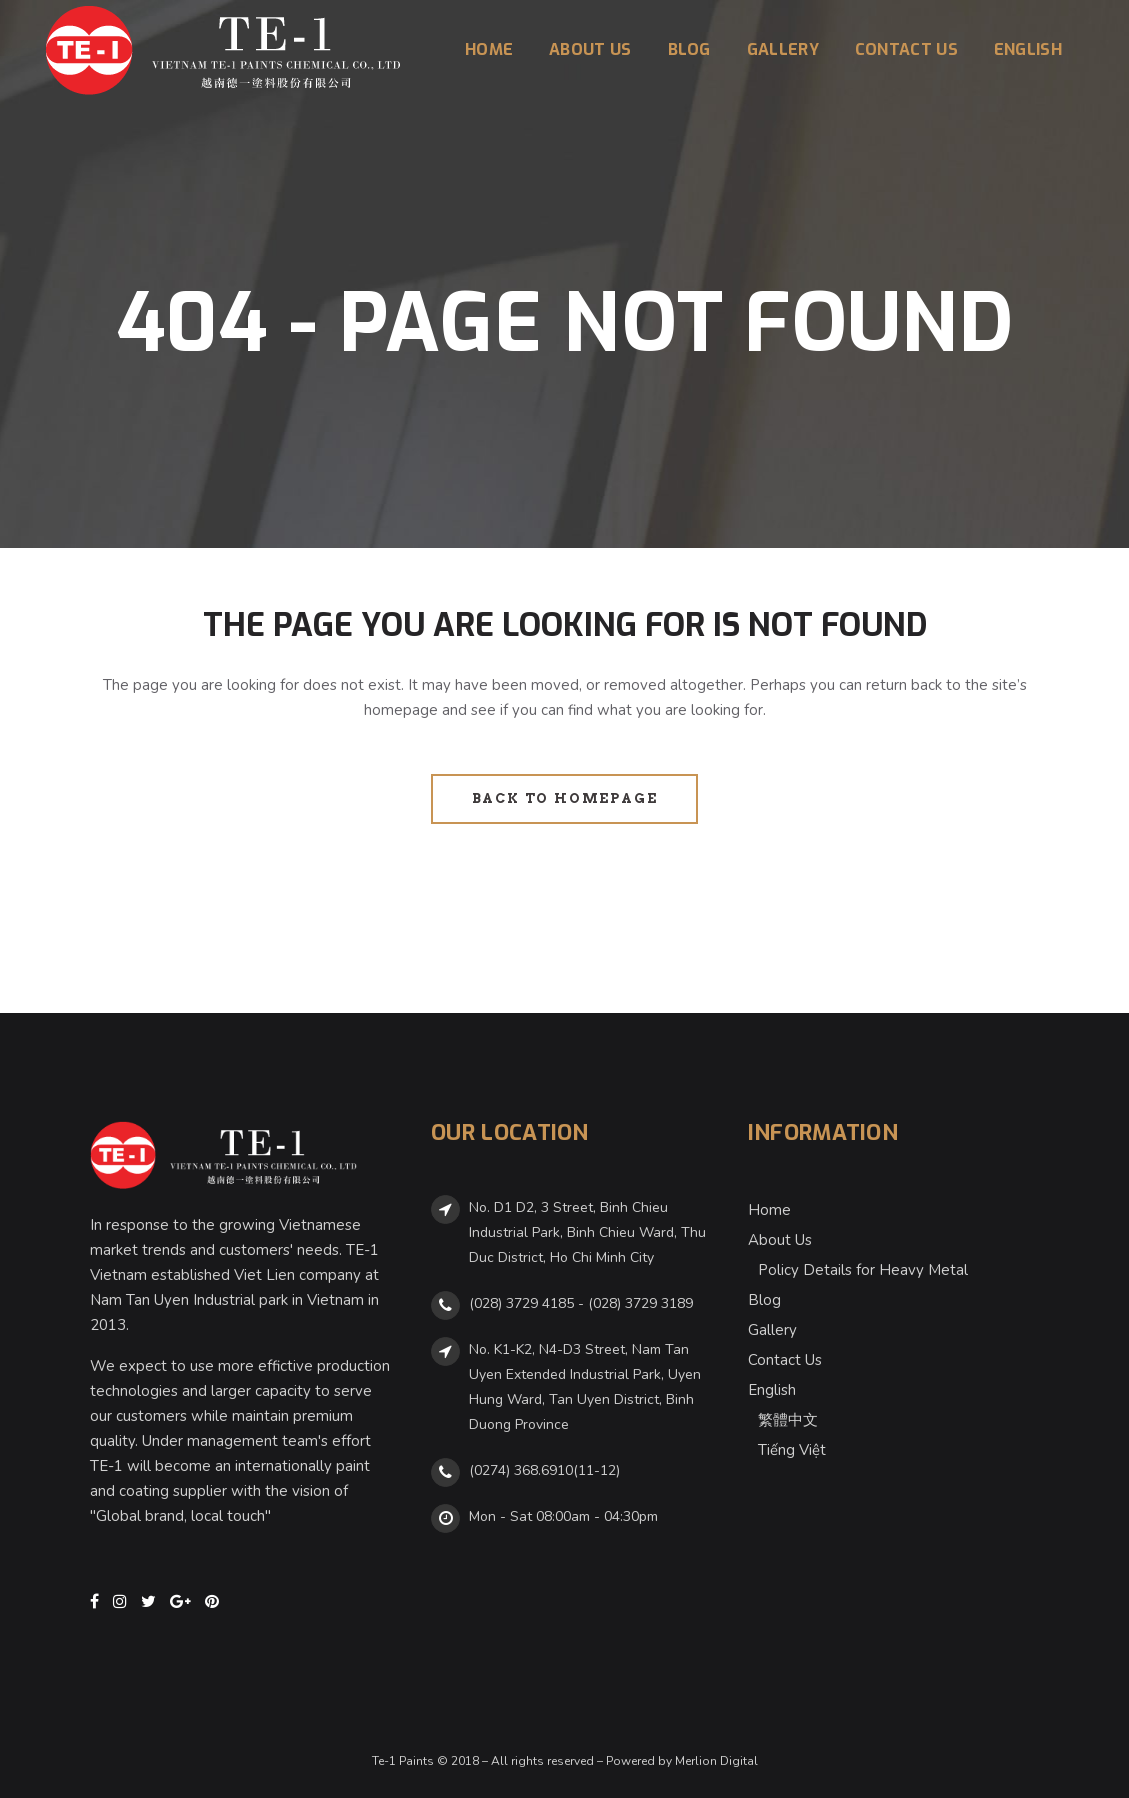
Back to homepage (565, 798)
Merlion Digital (716, 1761)
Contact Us (785, 1360)
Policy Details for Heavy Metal (863, 1270)
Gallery (772, 1330)
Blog (764, 1300)
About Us (780, 1240)
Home (769, 1210)
